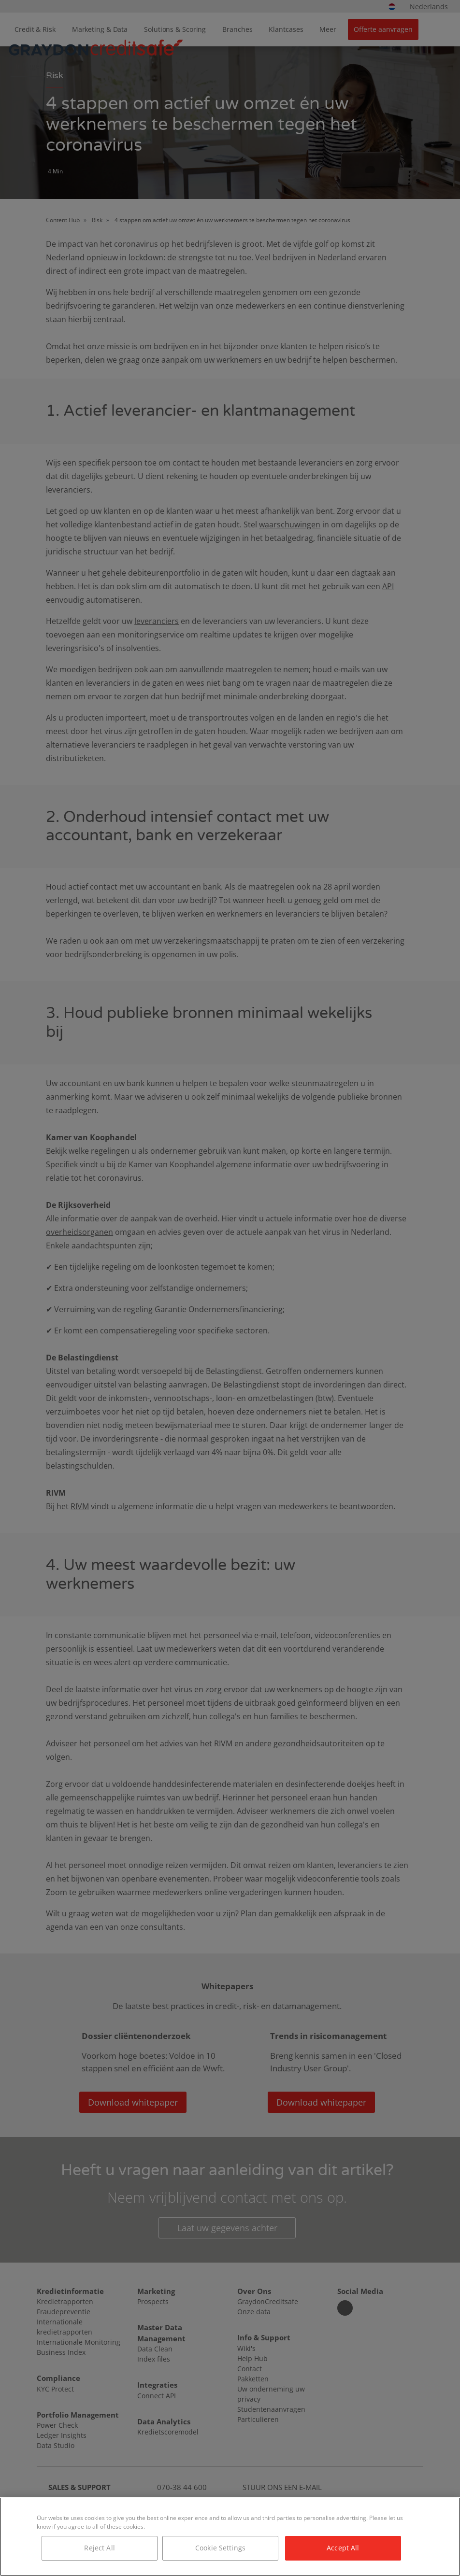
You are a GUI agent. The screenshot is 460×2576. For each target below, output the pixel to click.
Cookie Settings (220, 2547)
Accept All (343, 2547)
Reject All (99, 2547)
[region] (230, 2536)
